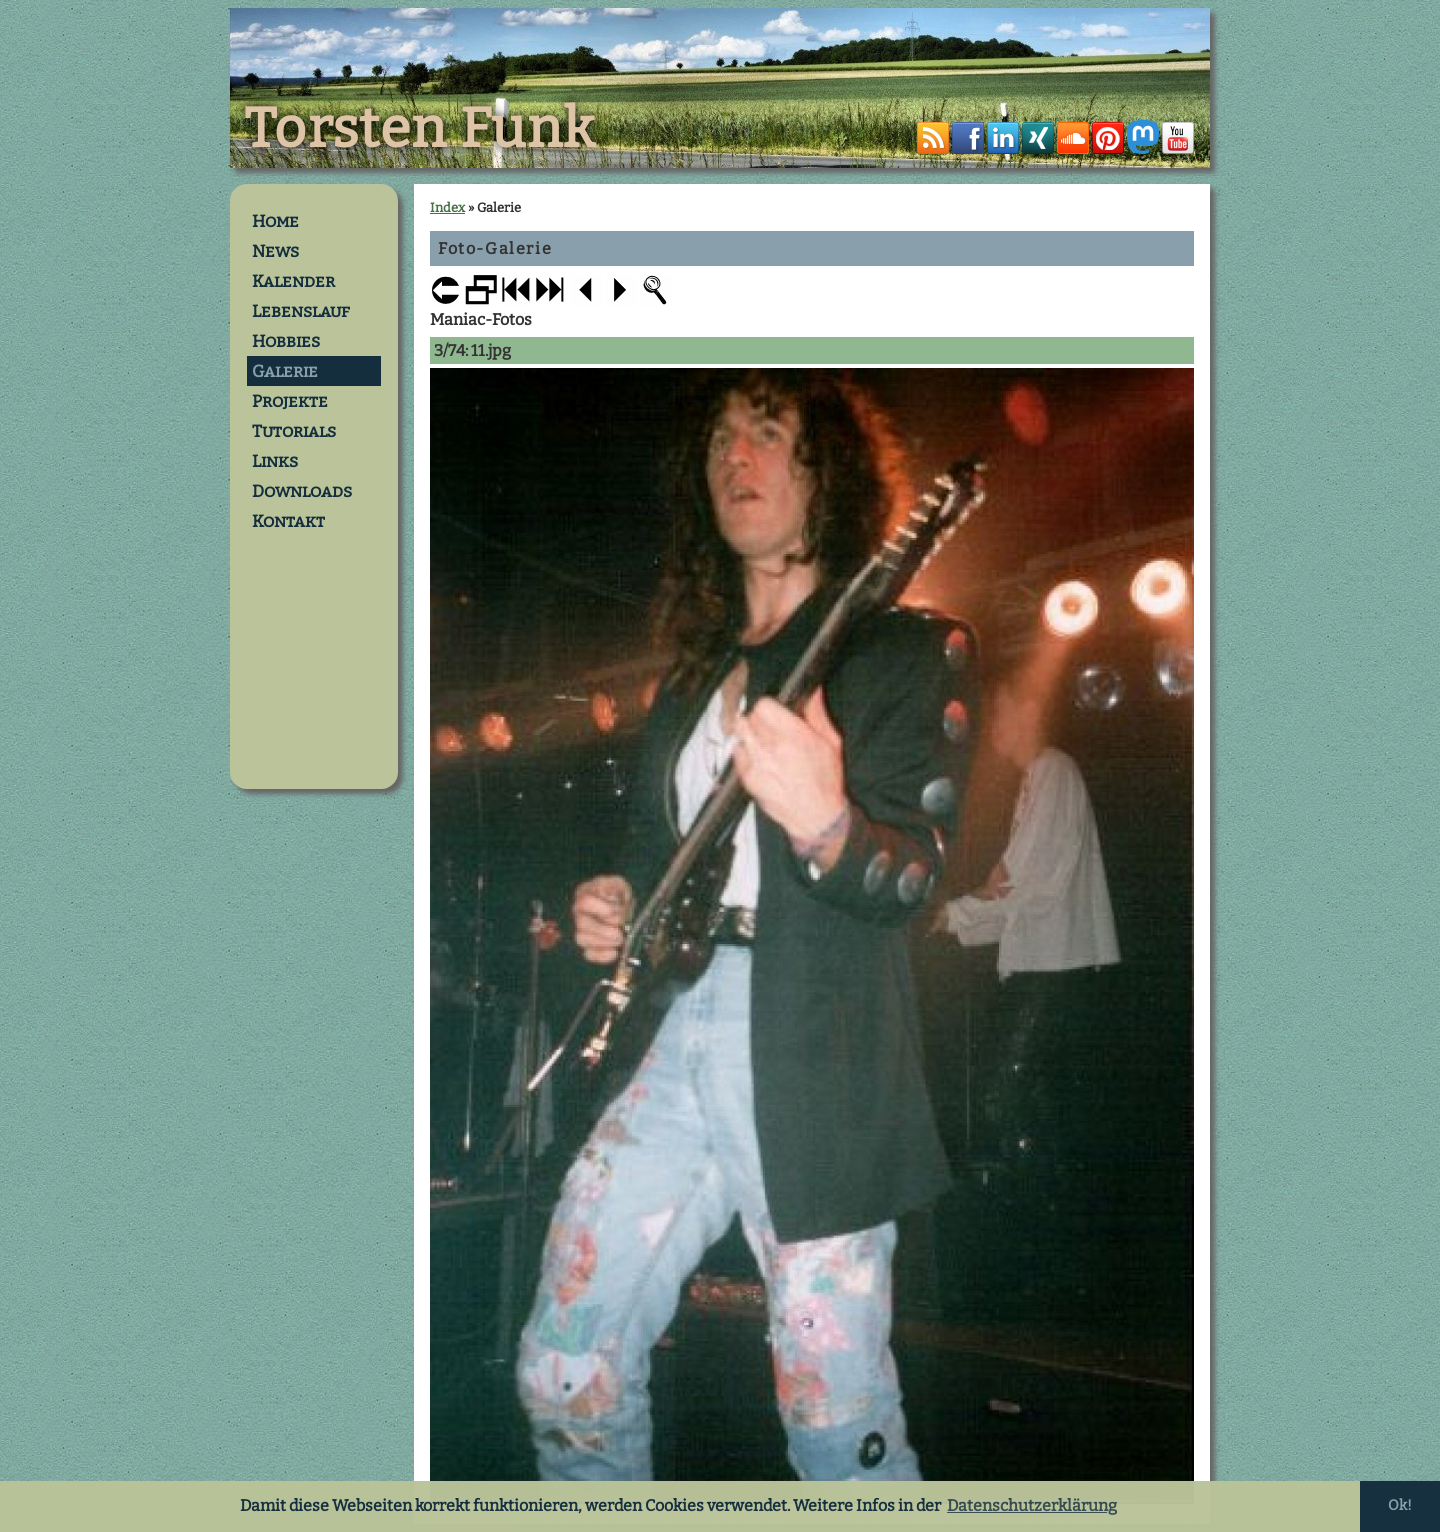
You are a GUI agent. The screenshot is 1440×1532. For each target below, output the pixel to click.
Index (447, 207)
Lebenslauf (301, 311)
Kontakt (288, 521)
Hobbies (286, 341)
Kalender (293, 281)
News (275, 251)
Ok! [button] (1400, 1505)
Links (275, 461)
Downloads (302, 491)
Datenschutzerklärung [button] (1032, 1505)
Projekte (290, 401)
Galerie (285, 371)
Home (275, 221)
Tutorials (294, 431)
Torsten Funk (420, 129)
